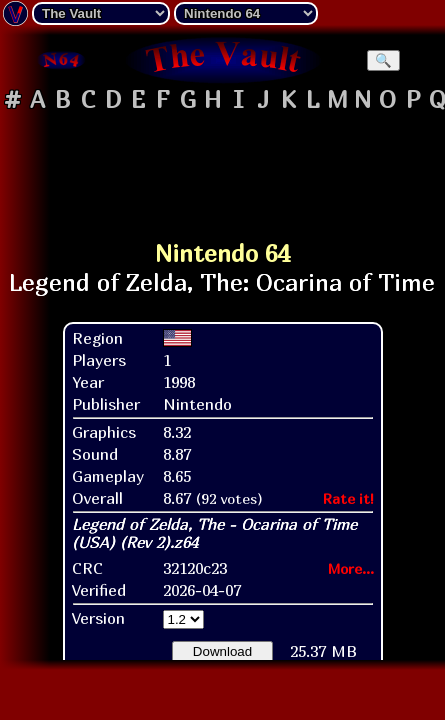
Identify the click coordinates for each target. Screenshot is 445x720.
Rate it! (348, 498)
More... (351, 568)
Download (222, 651)
